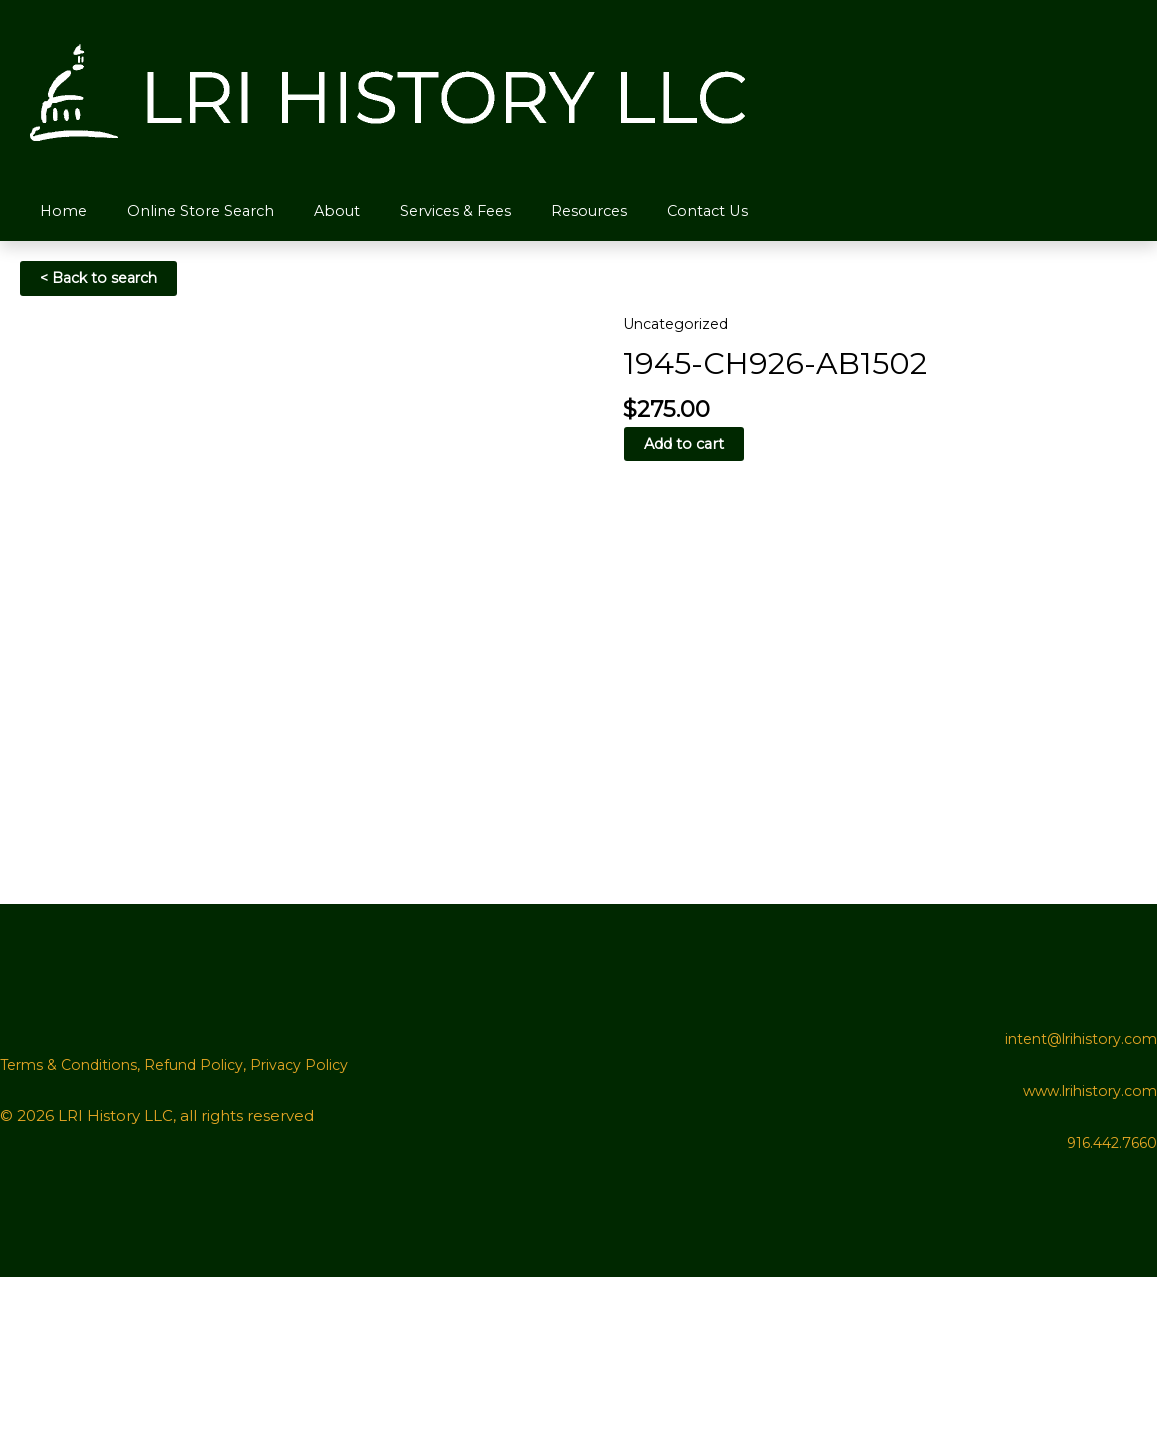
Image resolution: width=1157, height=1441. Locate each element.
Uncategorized (680, 324)
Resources (561, 211)
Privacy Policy (314, 1228)
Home (59, 211)
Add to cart (685, 445)
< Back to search (103, 279)
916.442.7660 (1108, 1306)
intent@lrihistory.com (1076, 1202)
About (320, 211)
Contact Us (673, 211)
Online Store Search (190, 211)
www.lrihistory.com (1086, 1254)
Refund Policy (204, 1228)
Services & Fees (432, 211)
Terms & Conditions (72, 1228)
